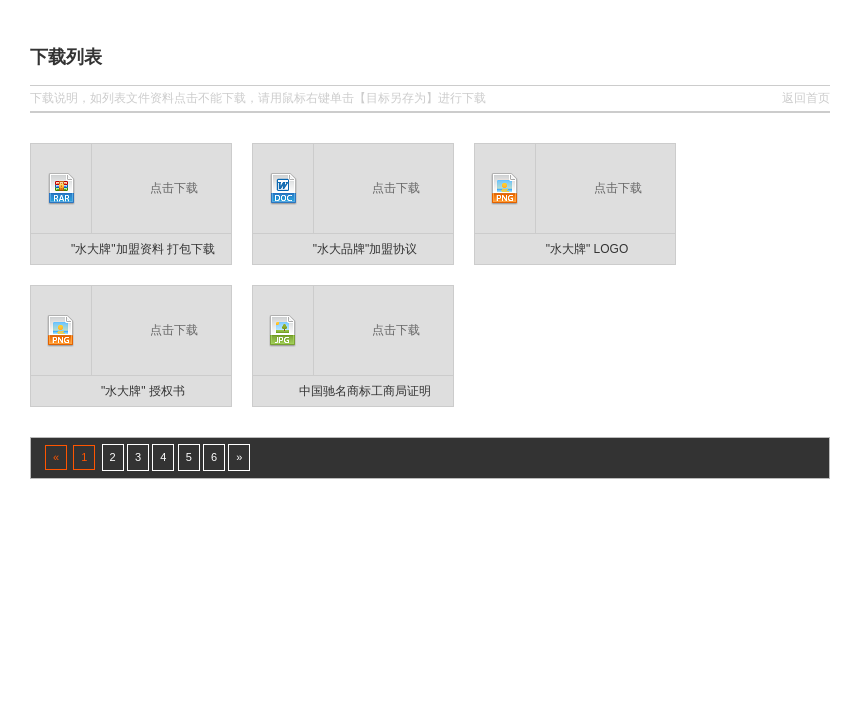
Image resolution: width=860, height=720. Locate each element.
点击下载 (174, 188)
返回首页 (806, 98)
